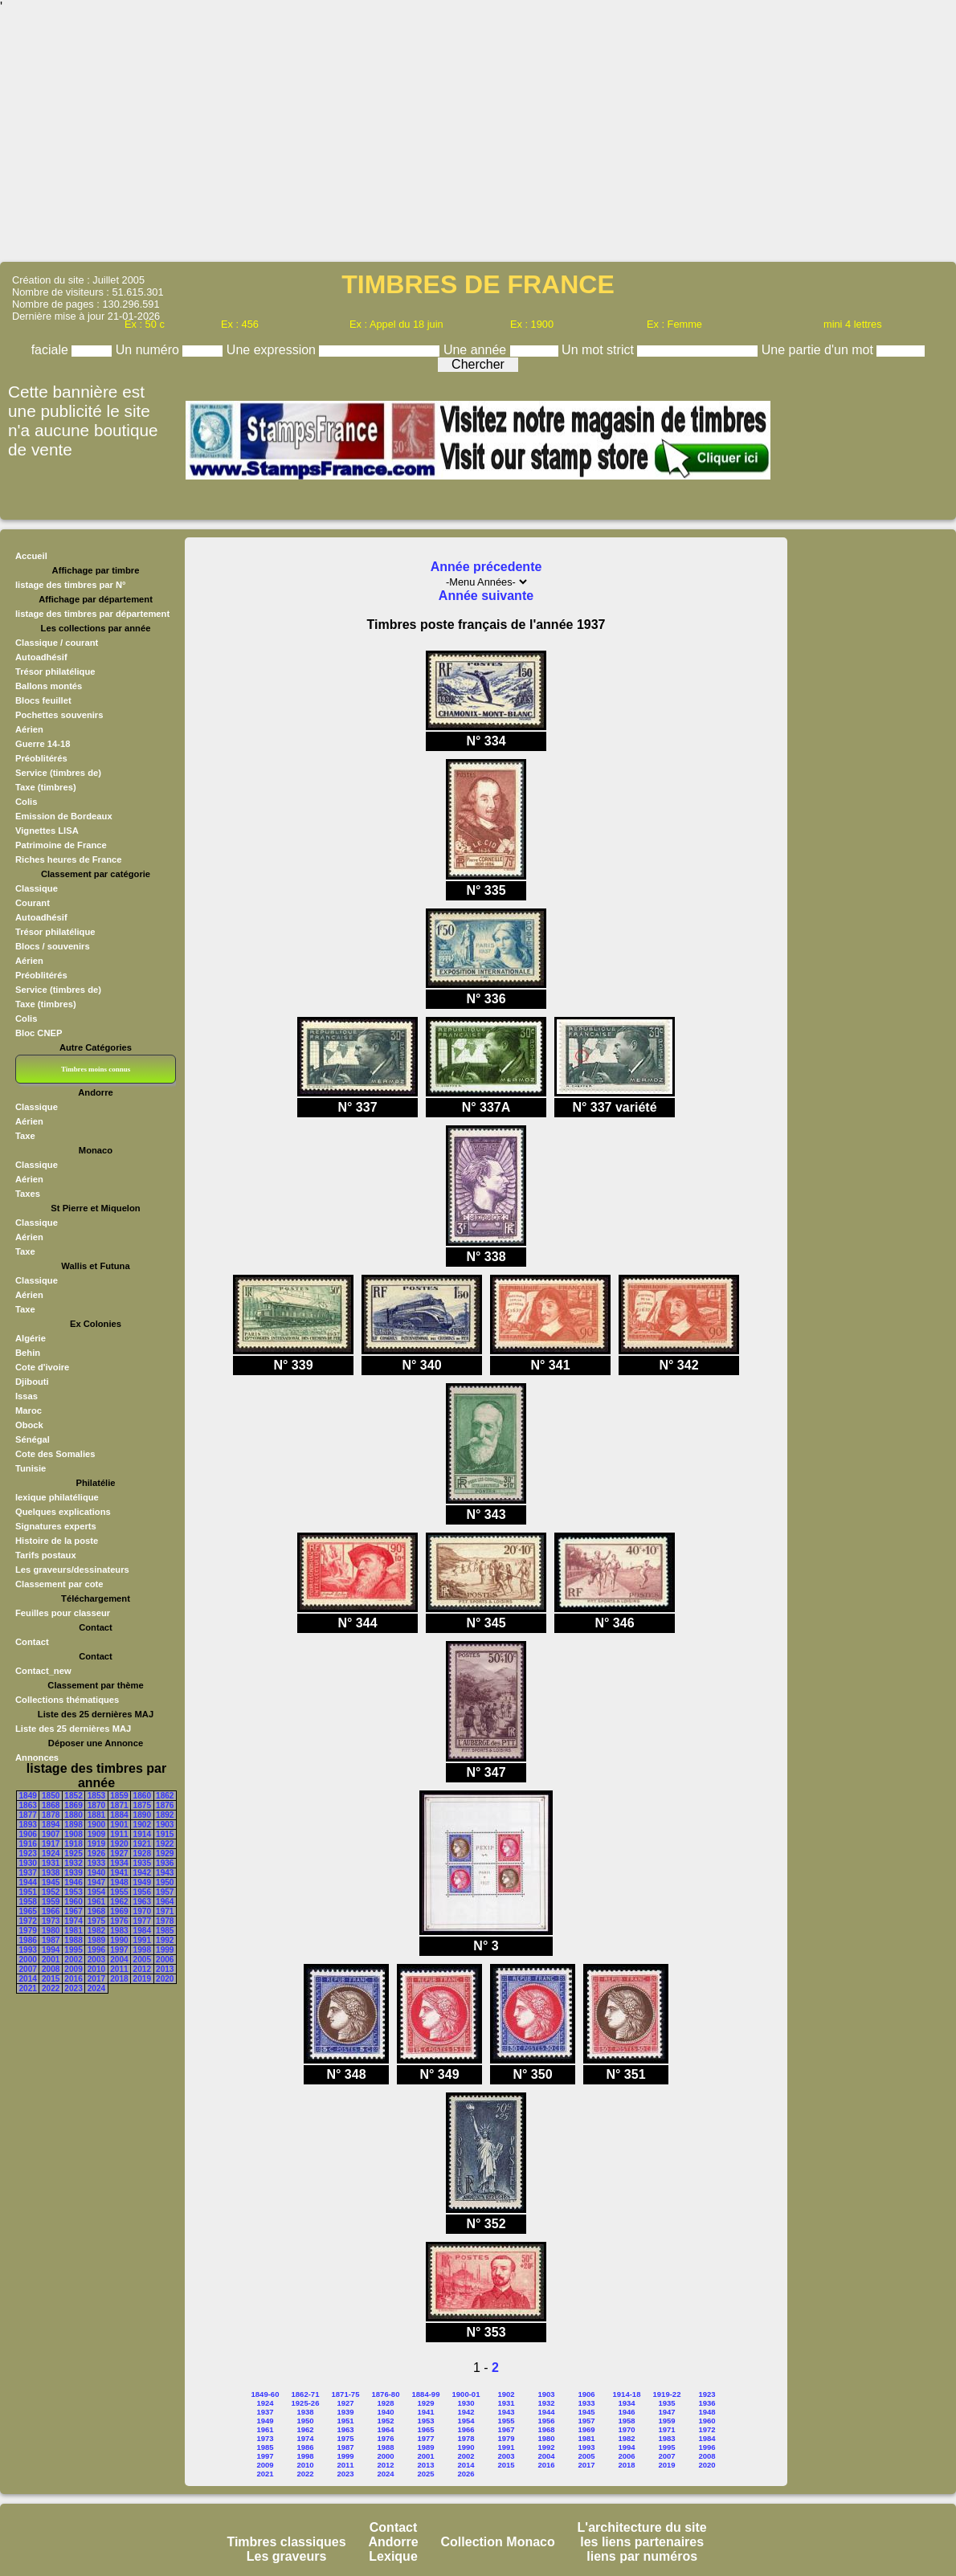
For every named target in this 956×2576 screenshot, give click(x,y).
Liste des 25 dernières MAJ (73, 1728)
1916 (28, 1843)
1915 (165, 1834)
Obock (29, 1425)
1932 (73, 1863)
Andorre (393, 2542)
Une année (476, 350)
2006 (165, 1959)
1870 (96, 1805)
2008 (50, 1969)
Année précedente (486, 567)
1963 (142, 1901)
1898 (73, 1824)
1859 (119, 1795)
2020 (165, 1978)
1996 (96, 1949)
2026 (465, 2473)
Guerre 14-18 (42, 744)
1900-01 (466, 2394)
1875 (142, 1805)
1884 (119, 1815)
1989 (96, 1940)
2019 (142, 1978)
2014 (28, 1978)
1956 (142, 1892)
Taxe (25, 1136)
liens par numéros (641, 2556)
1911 (119, 1834)
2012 (142, 1969)
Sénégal (32, 1439)
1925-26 (306, 2402)
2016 (73, 1978)
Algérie (30, 1338)
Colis (26, 801)
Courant (32, 903)
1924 (50, 1853)
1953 (73, 1892)
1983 (119, 1930)
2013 (165, 1969)
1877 (28, 1815)
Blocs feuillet (43, 700)
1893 (28, 1824)
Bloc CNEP (38, 1033)
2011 (119, 1969)
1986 (28, 1940)
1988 (73, 1940)
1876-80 (386, 2394)
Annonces (37, 1757)
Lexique (393, 2556)
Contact (32, 1642)
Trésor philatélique (55, 671)
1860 (142, 1795)
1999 (165, 1949)
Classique (36, 888)
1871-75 (346, 2394)
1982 (96, 1930)
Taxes (27, 1193)
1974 (73, 1921)
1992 (165, 1940)
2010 (96, 1969)
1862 (165, 1795)
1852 (73, 1795)
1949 (142, 1882)
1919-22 (667, 2394)
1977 (142, 1921)
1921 (142, 1843)
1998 (142, 1949)
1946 (73, 1882)
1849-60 (265, 2394)
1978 (165, 1921)
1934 (119, 1863)
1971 (165, 1911)
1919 (96, 1843)
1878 (50, 1815)
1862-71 (306, 2394)
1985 (165, 1930)
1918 (73, 1843)
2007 (28, 1969)
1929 (165, 1853)
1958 (28, 1901)
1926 (96, 1853)
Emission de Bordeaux (63, 816)
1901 (119, 1824)
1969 (119, 1911)
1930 (28, 1863)
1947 (96, 1882)
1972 (28, 1921)
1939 (73, 1872)
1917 (50, 1843)
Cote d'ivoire (42, 1367)
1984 (142, 1930)
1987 (50, 1940)
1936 (165, 1863)
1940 (96, 1872)
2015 (50, 1978)
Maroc (28, 1410)
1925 (73, 1853)
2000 (28, 1959)
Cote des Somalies (55, 1454)
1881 (96, 1815)
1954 (96, 1892)
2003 (96, 1959)
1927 (119, 1853)
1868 (50, 1805)
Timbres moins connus (95, 1069)
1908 (73, 1834)
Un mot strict (599, 350)
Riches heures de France (68, 859)
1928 (142, 1853)
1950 (165, 1882)
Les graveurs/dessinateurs (72, 1569)
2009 (73, 1969)
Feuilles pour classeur (62, 1613)
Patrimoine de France (61, 845)
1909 (96, 1834)
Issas (26, 1396)
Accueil (31, 556)
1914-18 (627, 2394)
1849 (28, 1795)
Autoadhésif (41, 657)
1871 (119, 1805)
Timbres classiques (286, 2542)
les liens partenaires (642, 2542)
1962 (119, 1901)
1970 (142, 1911)
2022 (50, 1988)
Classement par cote (59, 1584)
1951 (28, 1892)
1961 (96, 1901)
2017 (96, 1978)
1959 (50, 1901)
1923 (28, 1853)
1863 (28, 1805)
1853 (96, 1795)
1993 (28, 1949)
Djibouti (32, 1381)
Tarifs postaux (45, 1555)
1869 (73, 1805)
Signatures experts (55, 1526)
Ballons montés (48, 686)
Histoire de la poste (56, 1540)
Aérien (29, 729)
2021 (28, 1988)
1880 (73, 1815)
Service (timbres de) (58, 773)
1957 (165, 1892)
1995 (73, 1949)
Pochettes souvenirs (59, 715)
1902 (142, 1824)
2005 (142, 1959)
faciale (51, 350)
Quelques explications (63, 1512)
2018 (119, 1978)
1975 (96, 1921)
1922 (165, 1843)
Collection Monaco (498, 2542)
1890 (142, 1815)
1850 (50, 1795)
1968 (96, 1911)
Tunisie (30, 1468)
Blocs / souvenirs (52, 946)
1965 (28, 1911)
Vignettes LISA (47, 830)
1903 (165, 1824)
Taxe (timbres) (45, 787)
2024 (96, 1988)
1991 (142, 1940)
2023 (73, 1988)
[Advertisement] (478, 136)
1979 (28, 1930)
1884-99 (426, 2394)
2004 (119, 1959)
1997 (119, 1949)
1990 (119, 1940)
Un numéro (149, 350)
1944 (28, 1882)
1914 (142, 1834)
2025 (425, 2473)
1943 (165, 1872)
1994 (50, 1949)
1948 (119, 1882)
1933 (96, 1863)
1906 (28, 1834)
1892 (165, 1815)
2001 (50, 1959)
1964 (165, 1901)
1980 (50, 1930)
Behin (27, 1352)
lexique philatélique (57, 1497)
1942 (142, 1872)
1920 (119, 1843)
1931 (50, 1863)
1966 (50, 1911)
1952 (50, 1892)
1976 (119, 1921)
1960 (73, 1901)
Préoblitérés (41, 758)
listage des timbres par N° (70, 585)
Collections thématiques (67, 1699)
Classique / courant (56, 642)
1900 (96, 1824)
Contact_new (43, 1671)
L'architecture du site (642, 2527)
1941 (119, 1872)
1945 (50, 1882)
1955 (119, 1892)
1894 (50, 1824)
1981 (73, 1930)
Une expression (273, 350)
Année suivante (486, 595)
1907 (50, 1834)
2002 (73, 1959)
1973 (50, 1921)
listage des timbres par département (92, 613)
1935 (142, 1863)
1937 (28, 1872)
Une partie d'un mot (819, 350)
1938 (50, 1872)
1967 (73, 1911)
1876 (165, 1805)
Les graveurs (287, 2556)
